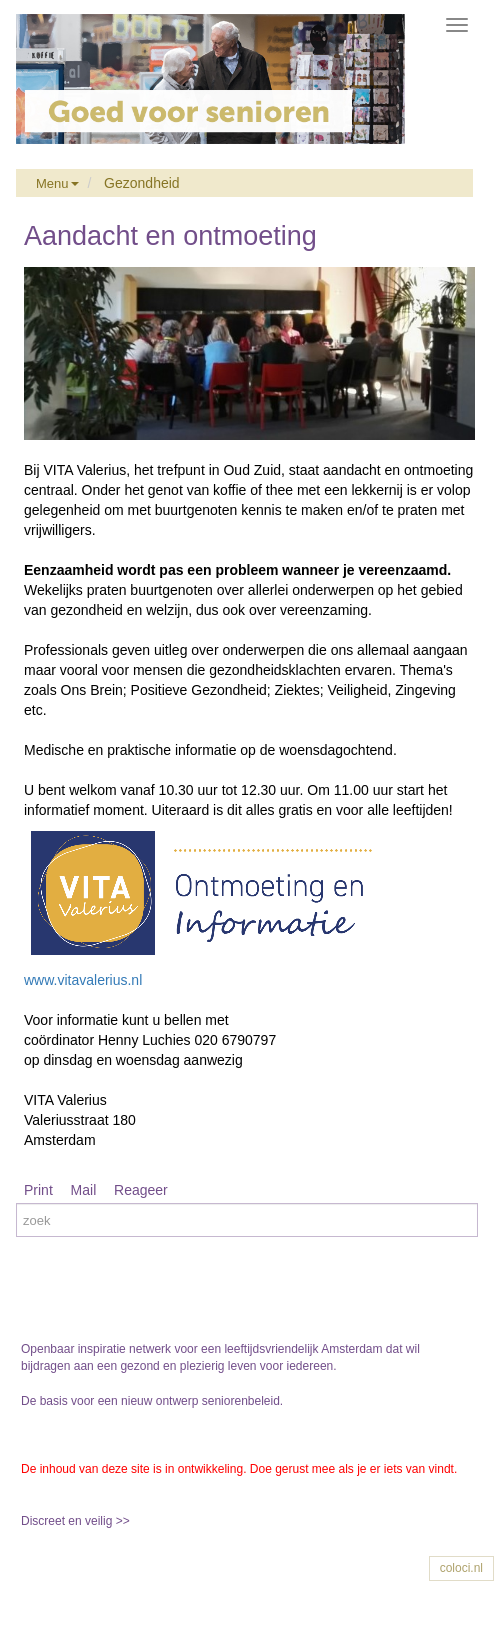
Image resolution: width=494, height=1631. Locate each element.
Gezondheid (142, 183)
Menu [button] (57, 183)
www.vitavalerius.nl (83, 980)
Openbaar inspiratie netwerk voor (111, 1349)
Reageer (141, 1190)
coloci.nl (461, 1568)
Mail (84, 1190)
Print (38, 1190)
